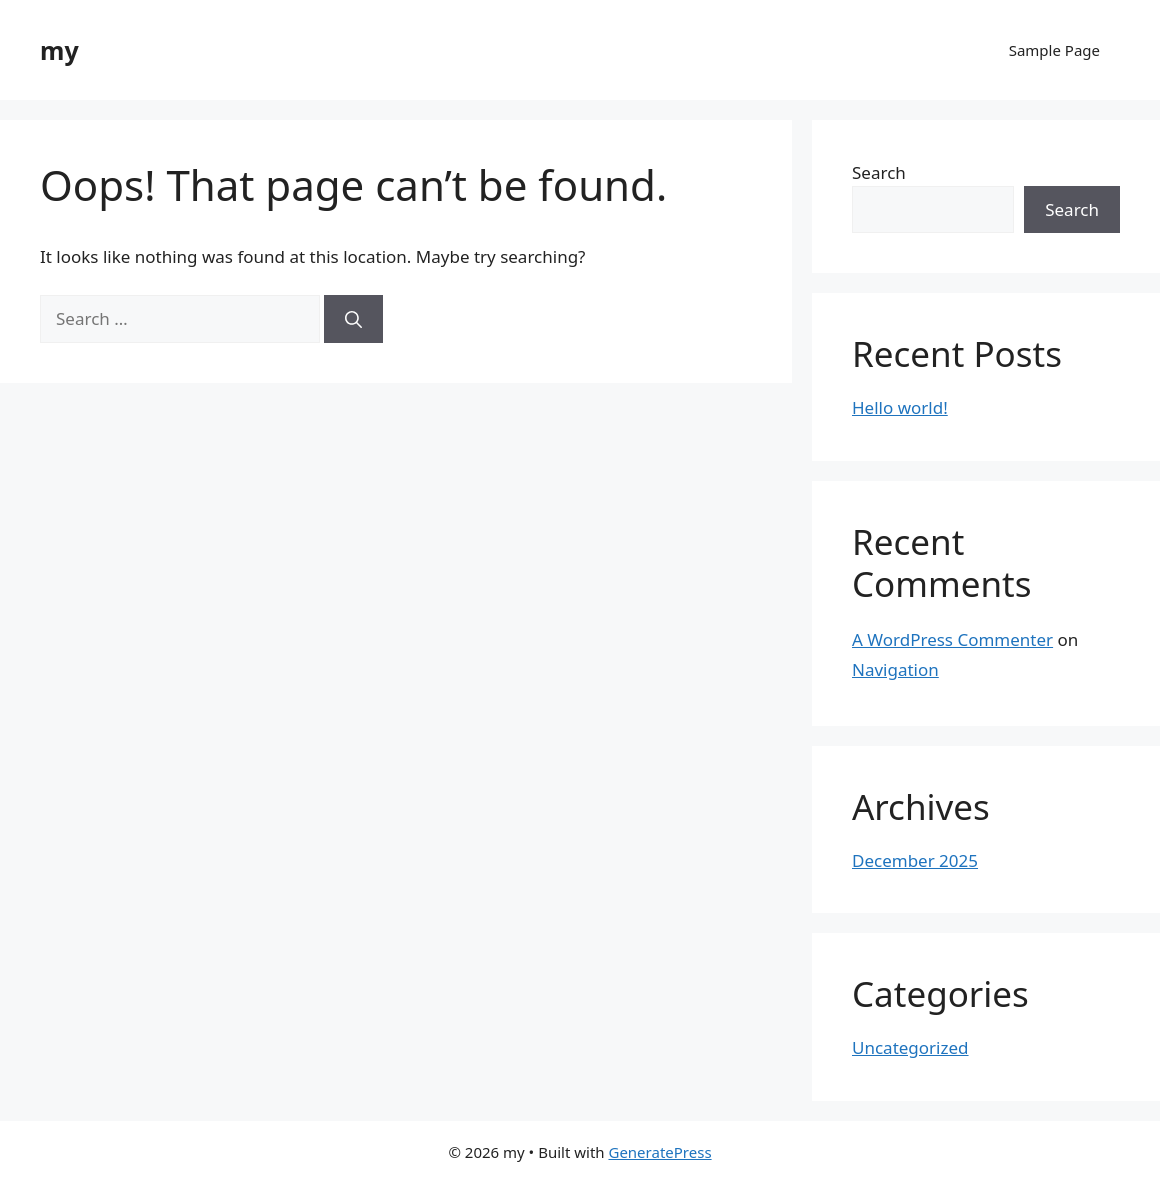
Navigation (895, 669)
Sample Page (1054, 50)
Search (879, 172)
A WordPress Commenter (952, 639)
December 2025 (915, 860)
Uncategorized (910, 1047)
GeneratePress (659, 1152)
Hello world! (900, 407)
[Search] (353, 319)
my (59, 50)
